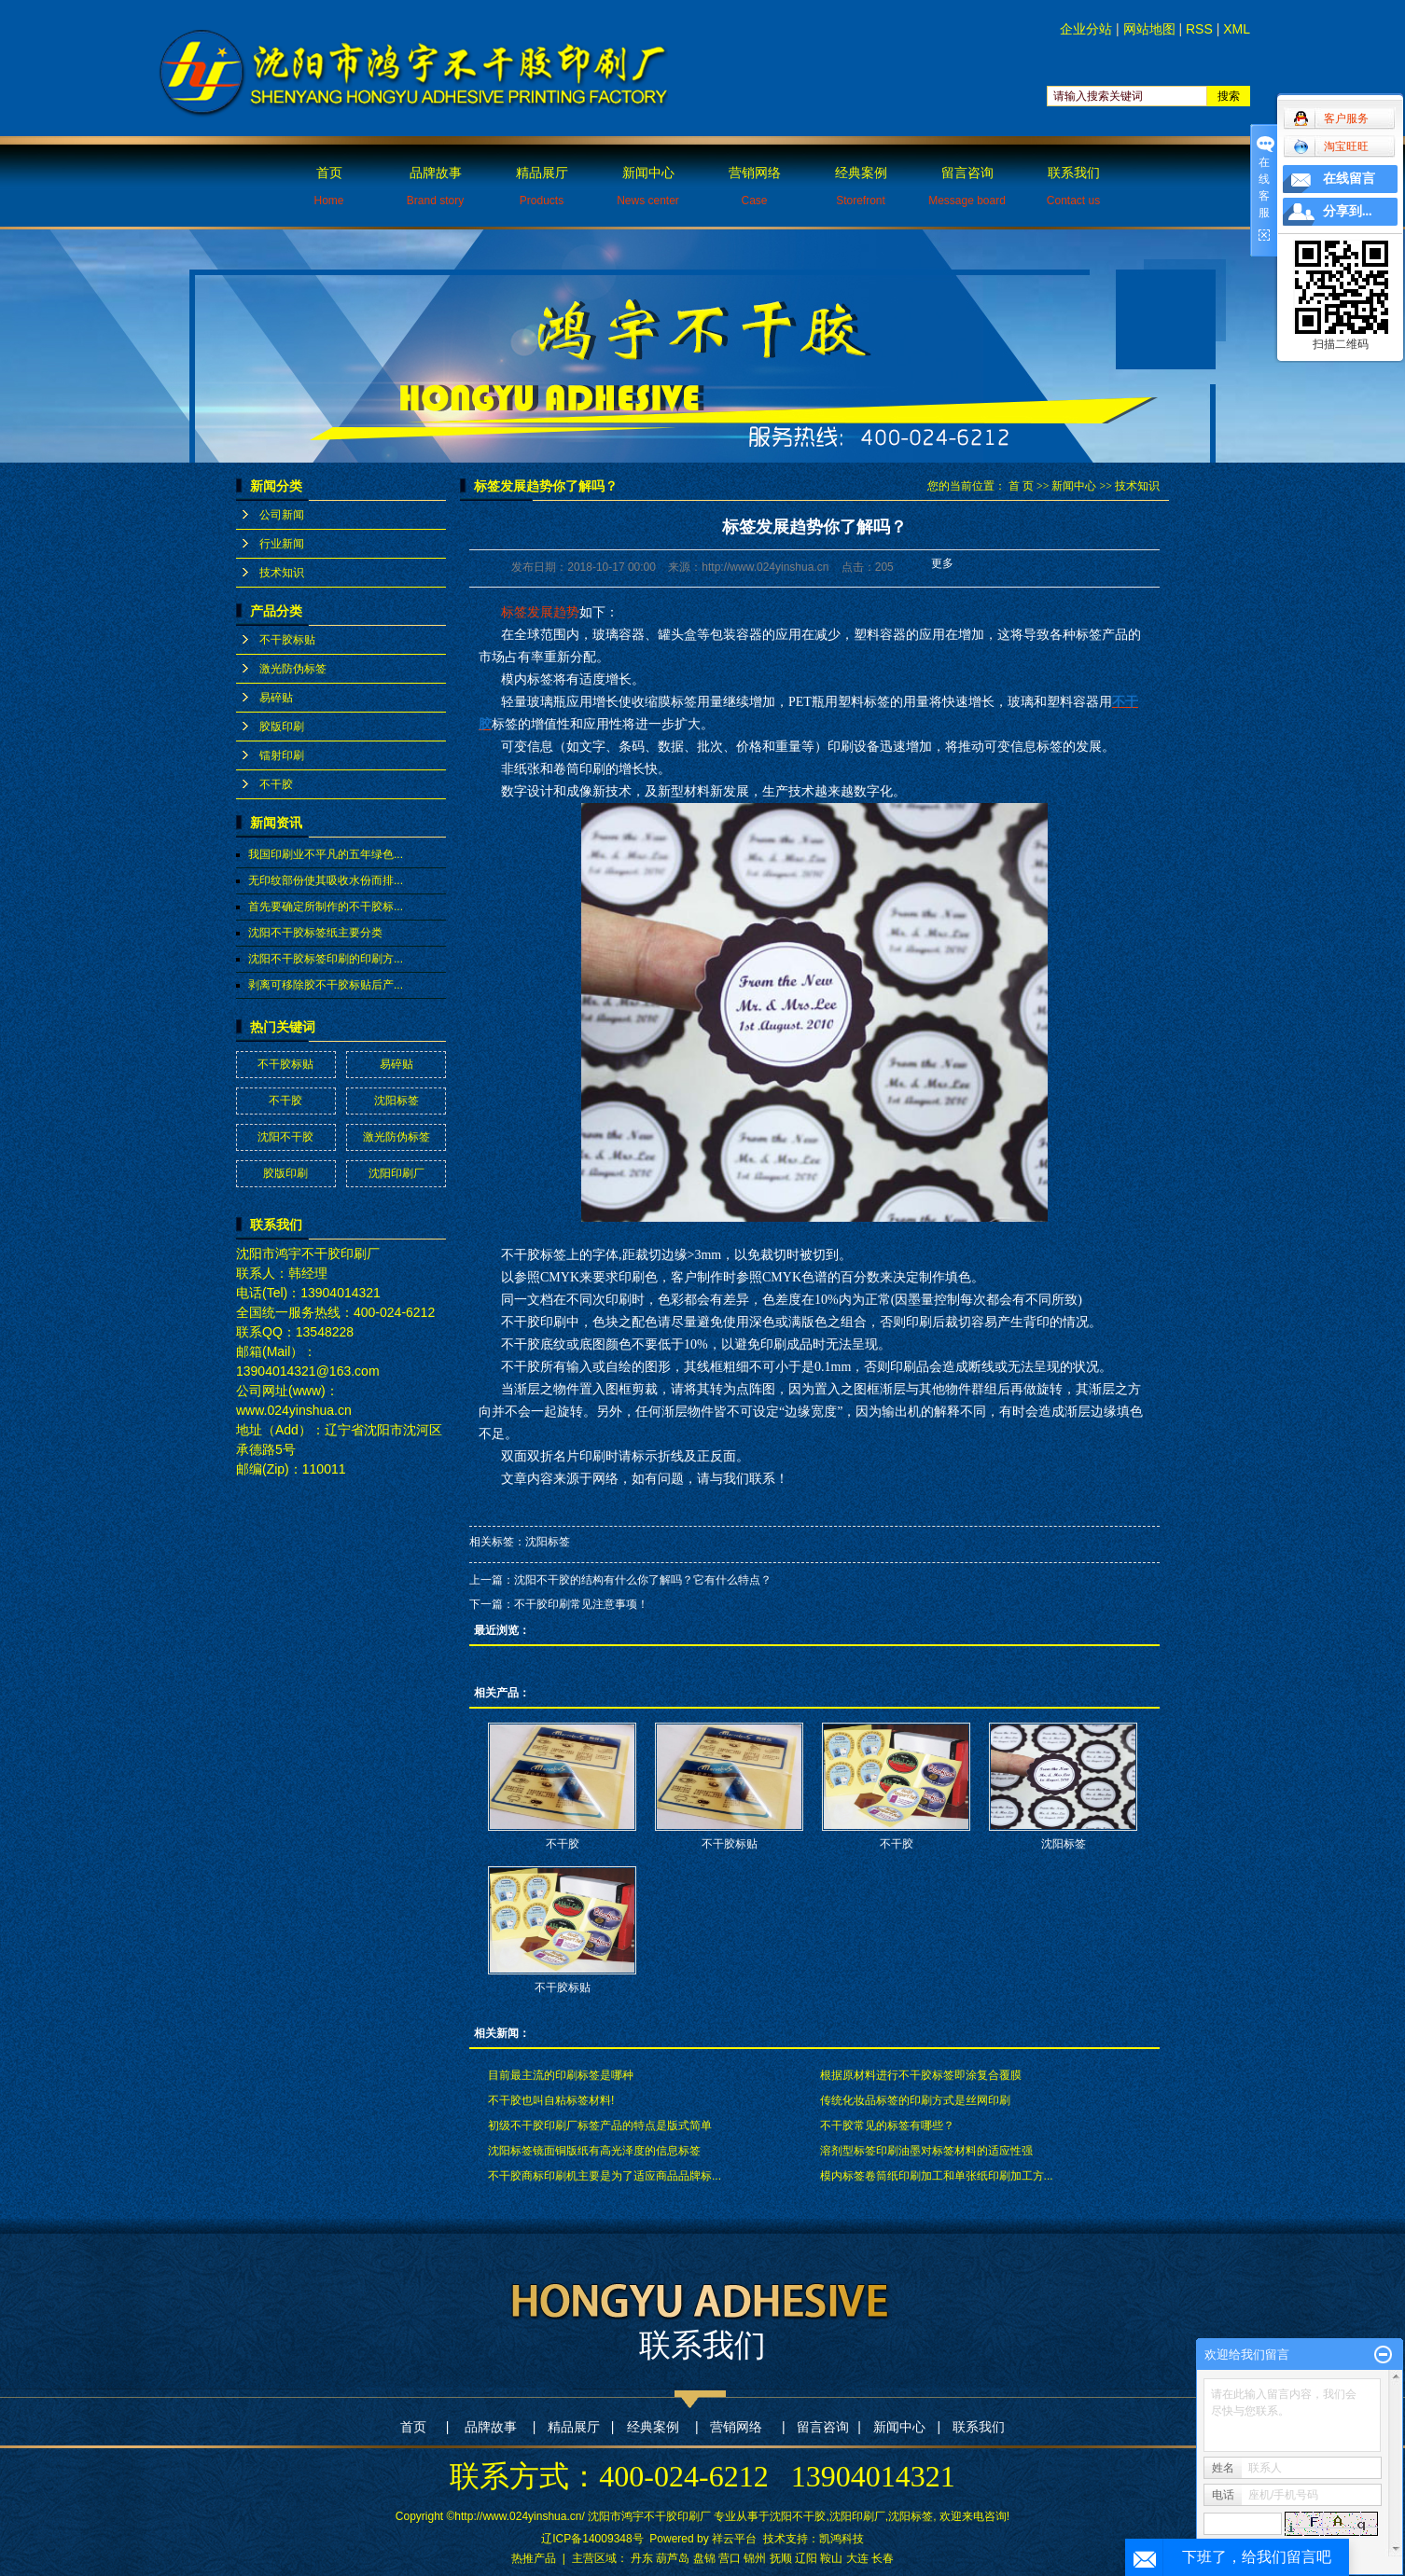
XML (1236, 28)
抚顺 (781, 2558)
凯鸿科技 (841, 2538)
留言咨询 (967, 186)
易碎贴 (276, 697)
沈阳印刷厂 (396, 1173)
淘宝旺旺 (1331, 146)
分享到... (1347, 211)
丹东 (642, 2558)
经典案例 (861, 186)
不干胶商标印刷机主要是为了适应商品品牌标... (604, 2175)
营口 (729, 2558)
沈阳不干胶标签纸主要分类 (315, 932)
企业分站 (1086, 28)
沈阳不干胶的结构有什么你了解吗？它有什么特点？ (643, 1579)
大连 (857, 2558)
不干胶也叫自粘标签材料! (551, 2100)
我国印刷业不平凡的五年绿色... (325, 854)
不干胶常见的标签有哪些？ (887, 2125)
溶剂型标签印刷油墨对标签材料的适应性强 (926, 2150)
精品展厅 (542, 186)
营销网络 (755, 186)
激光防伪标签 (293, 668)
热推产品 (533, 2558)
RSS (1199, 28)
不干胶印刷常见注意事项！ (581, 1604)
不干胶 (276, 784)
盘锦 (704, 2558)
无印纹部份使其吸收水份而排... (325, 880)
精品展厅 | (581, 2426)
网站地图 (1149, 28)
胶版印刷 (281, 726)
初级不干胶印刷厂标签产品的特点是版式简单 (600, 2125)
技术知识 (281, 572)
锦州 (755, 2558)
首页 (328, 186)
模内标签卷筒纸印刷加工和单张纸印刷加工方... (936, 2175)
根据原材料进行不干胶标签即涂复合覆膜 (921, 2075)
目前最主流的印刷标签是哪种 (560, 2075)
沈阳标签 (396, 1100)
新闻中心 (648, 186)
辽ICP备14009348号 (592, 2538)
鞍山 (831, 2558)
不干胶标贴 (287, 639)
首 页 (1021, 485)
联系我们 (1073, 186)
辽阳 (806, 2558)
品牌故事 (435, 186)
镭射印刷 (281, 755)
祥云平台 (734, 2538)
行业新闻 (281, 543)
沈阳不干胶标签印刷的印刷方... (325, 958)
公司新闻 (281, 514)
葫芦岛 (672, 2558)
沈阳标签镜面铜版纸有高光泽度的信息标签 (594, 2150)
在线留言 (1349, 179)
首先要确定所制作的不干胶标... (325, 906)
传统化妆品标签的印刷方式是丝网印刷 (915, 2100)
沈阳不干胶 (285, 1136)
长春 (882, 2558)
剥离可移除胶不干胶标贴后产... (325, 984)
